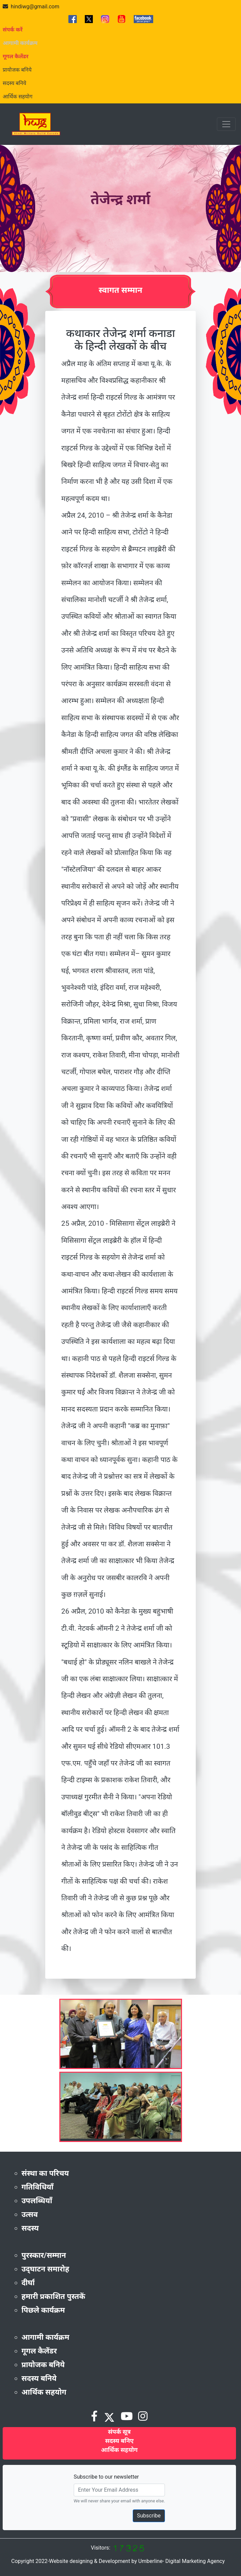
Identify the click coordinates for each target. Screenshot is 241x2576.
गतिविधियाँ (37, 2187)
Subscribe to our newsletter (106, 2477)
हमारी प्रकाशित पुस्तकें (53, 2296)
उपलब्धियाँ (36, 2201)
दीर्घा (28, 2283)
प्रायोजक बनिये (17, 70)
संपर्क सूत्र (119, 2431)
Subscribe (149, 2515)
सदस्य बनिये (14, 83)
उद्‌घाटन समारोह (45, 2269)
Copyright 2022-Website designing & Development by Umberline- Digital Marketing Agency (118, 2561)
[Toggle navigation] (226, 124)
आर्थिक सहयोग (18, 96)
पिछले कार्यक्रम (43, 2310)
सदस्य (30, 2228)
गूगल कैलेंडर (39, 2351)
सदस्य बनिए (119, 2440)
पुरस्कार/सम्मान (43, 2255)
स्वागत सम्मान (120, 290)
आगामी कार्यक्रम (45, 2337)
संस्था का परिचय (45, 2173)
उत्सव (29, 2214)
